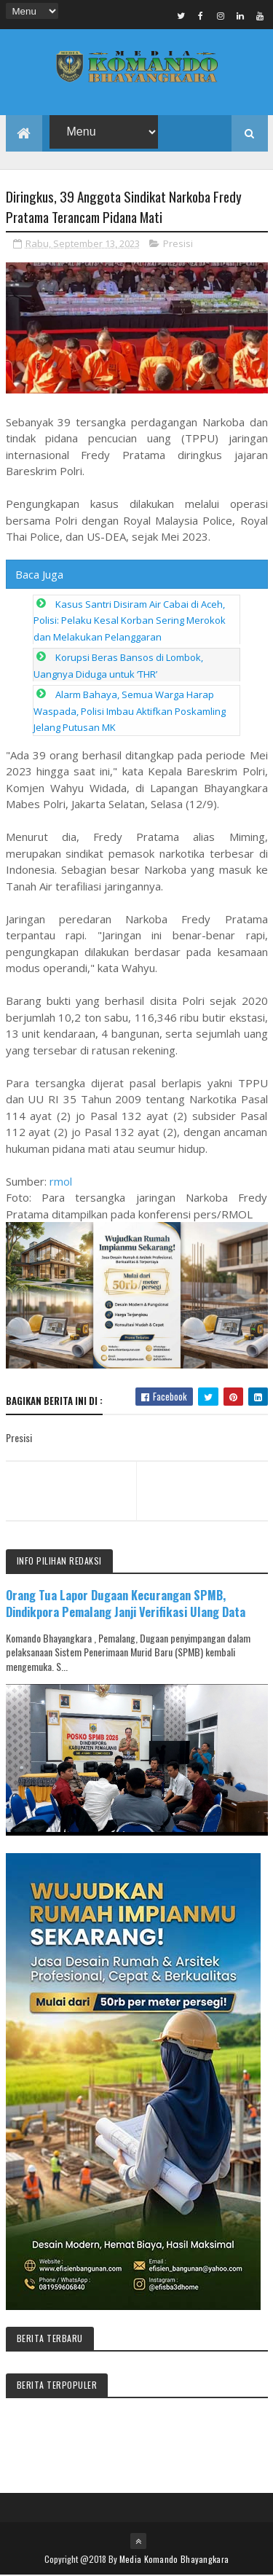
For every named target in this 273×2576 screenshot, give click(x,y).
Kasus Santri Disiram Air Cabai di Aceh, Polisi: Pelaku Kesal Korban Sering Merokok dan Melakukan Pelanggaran (129, 620)
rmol (61, 1181)
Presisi (178, 243)
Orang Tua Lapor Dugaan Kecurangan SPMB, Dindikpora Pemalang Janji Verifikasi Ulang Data (125, 1603)
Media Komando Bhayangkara (174, 2559)
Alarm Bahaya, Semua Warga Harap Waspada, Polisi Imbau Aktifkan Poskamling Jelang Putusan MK (129, 712)
